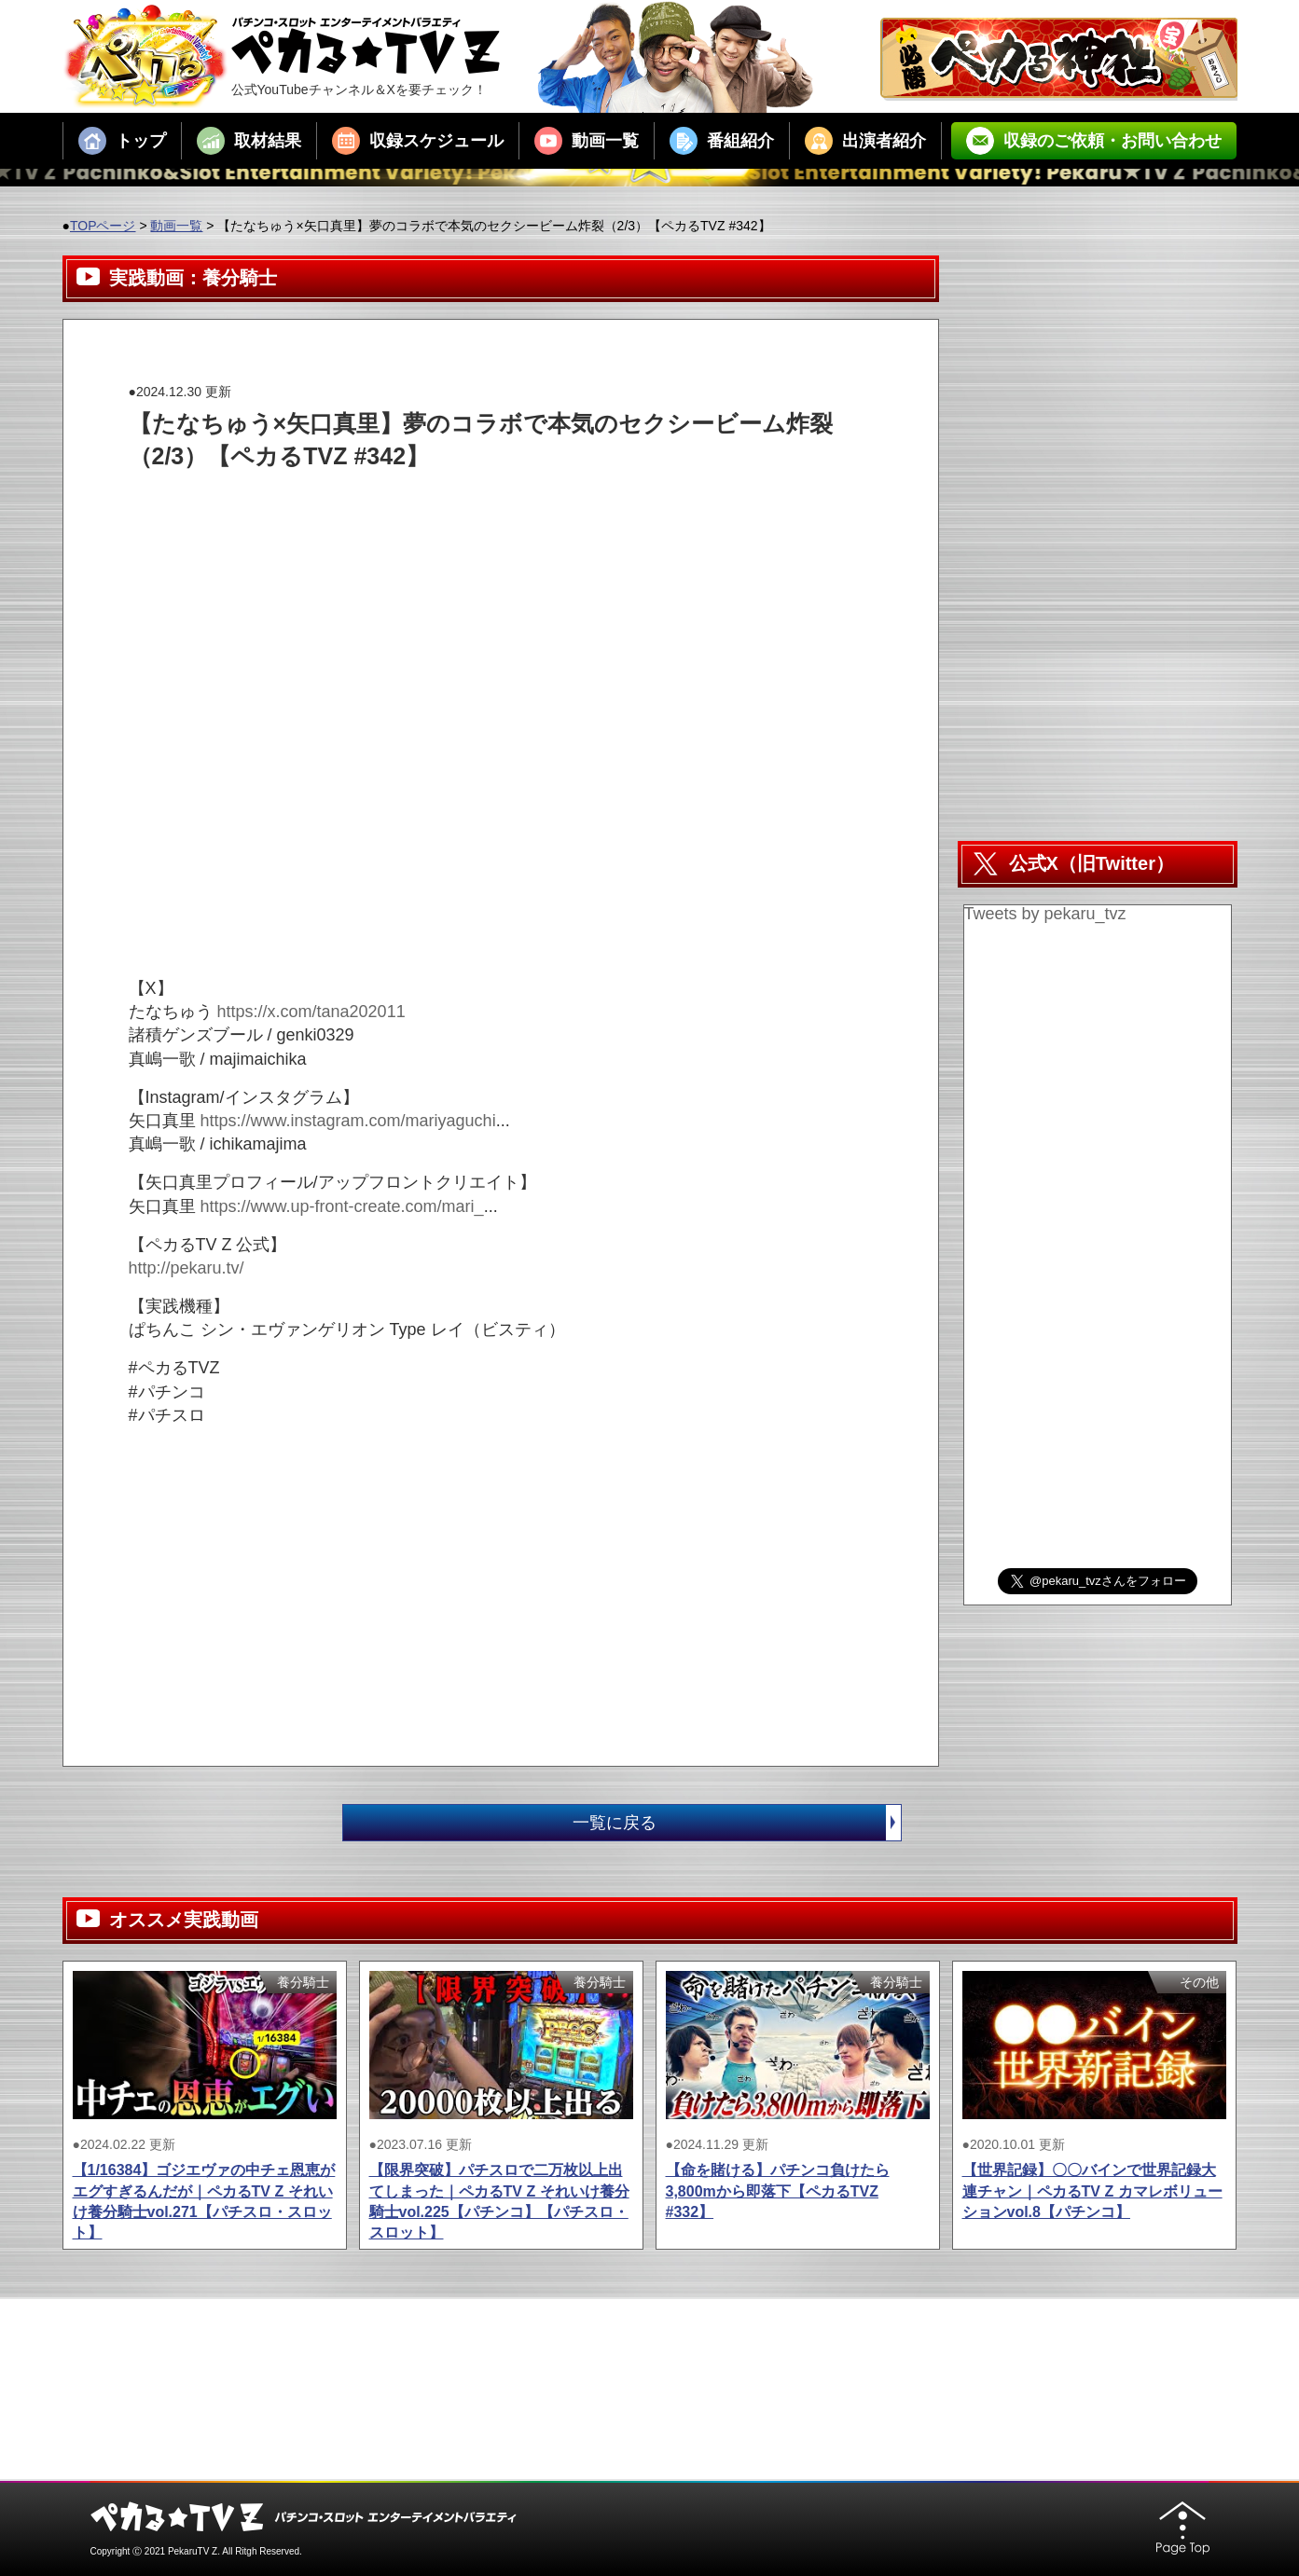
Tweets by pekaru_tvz (1045, 913)
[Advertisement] (468, 515)
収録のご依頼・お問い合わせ (1094, 141)
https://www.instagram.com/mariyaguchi (348, 1120)
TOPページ (103, 225)
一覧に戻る (737, 1822)
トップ (122, 141)
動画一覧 (586, 141)
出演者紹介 (865, 141)
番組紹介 (722, 141)
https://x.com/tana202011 (311, 1011)
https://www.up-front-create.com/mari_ (342, 1206)
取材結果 (249, 141)
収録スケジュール (418, 141)
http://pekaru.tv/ (186, 1268)
